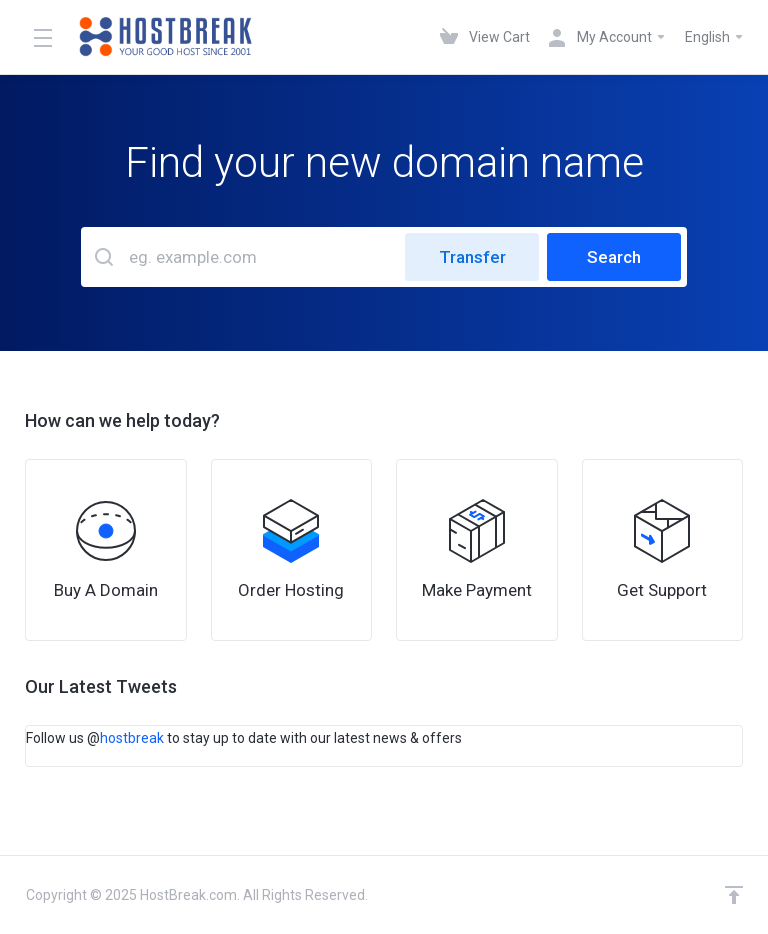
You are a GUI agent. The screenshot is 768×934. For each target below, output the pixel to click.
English (715, 37)
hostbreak (132, 738)
